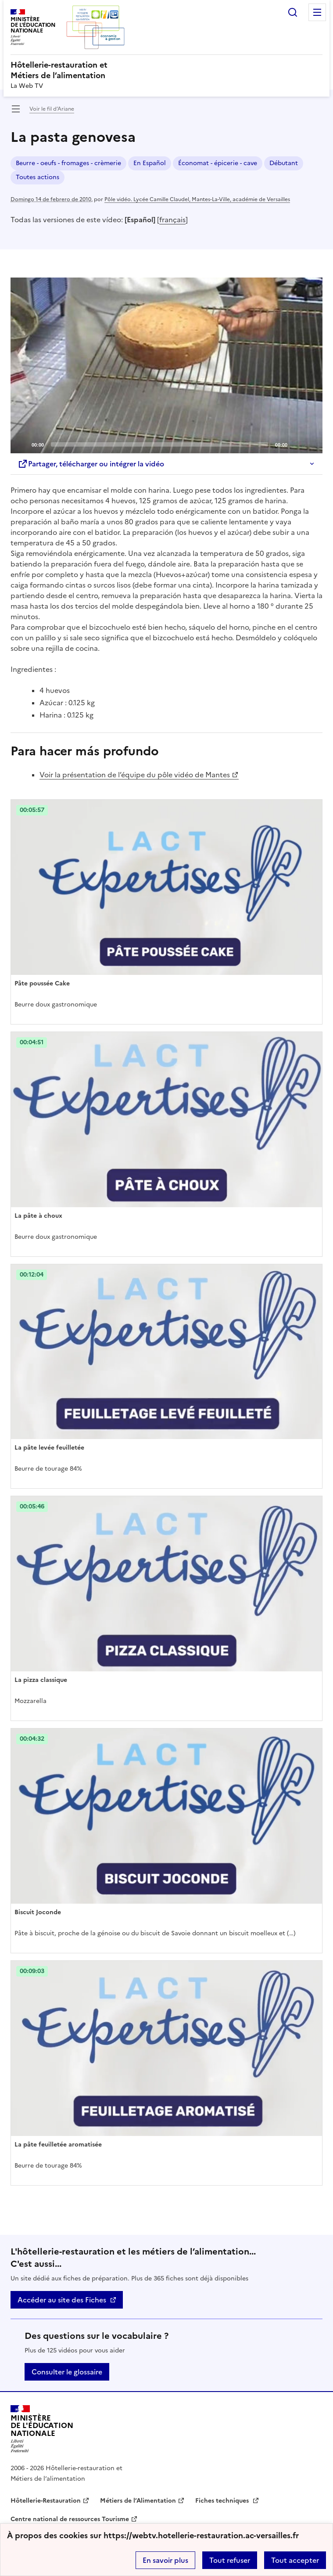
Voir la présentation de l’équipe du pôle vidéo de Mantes (134, 774)
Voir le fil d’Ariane (51, 109)
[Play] (166, 365)
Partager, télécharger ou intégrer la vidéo (91, 463)
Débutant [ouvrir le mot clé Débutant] (283, 163)
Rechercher (292, 12)
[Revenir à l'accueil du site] (42, 2429)
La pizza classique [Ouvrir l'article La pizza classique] (40, 1680)
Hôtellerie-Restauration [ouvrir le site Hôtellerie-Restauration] (46, 2500)
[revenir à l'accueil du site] (166, 70)
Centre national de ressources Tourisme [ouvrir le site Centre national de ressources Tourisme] (70, 2519)
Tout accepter (295, 2560)
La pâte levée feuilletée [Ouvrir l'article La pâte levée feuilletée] (49, 1447)
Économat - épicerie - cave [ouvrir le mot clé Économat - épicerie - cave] (217, 163)
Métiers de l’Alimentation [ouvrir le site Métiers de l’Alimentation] (138, 2500)
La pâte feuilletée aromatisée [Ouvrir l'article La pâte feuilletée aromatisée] (58, 2144)
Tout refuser (229, 2560)
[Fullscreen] (311, 444)
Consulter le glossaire (67, 2372)
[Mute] (297, 444)
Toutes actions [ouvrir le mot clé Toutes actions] (37, 177)
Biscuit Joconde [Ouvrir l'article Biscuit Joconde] (37, 1912)
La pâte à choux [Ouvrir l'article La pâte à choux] (38, 1215)
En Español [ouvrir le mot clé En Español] (149, 163)
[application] (166, 365)
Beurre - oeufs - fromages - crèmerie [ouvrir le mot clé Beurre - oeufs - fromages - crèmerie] (68, 163)
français (172, 219)
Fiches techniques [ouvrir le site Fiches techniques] (223, 2500)
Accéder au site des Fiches (62, 2300)
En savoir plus (165, 2560)
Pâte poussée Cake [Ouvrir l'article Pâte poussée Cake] (42, 983)
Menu (317, 12)
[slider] (159, 444)
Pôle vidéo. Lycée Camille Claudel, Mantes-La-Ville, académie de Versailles (197, 199)
